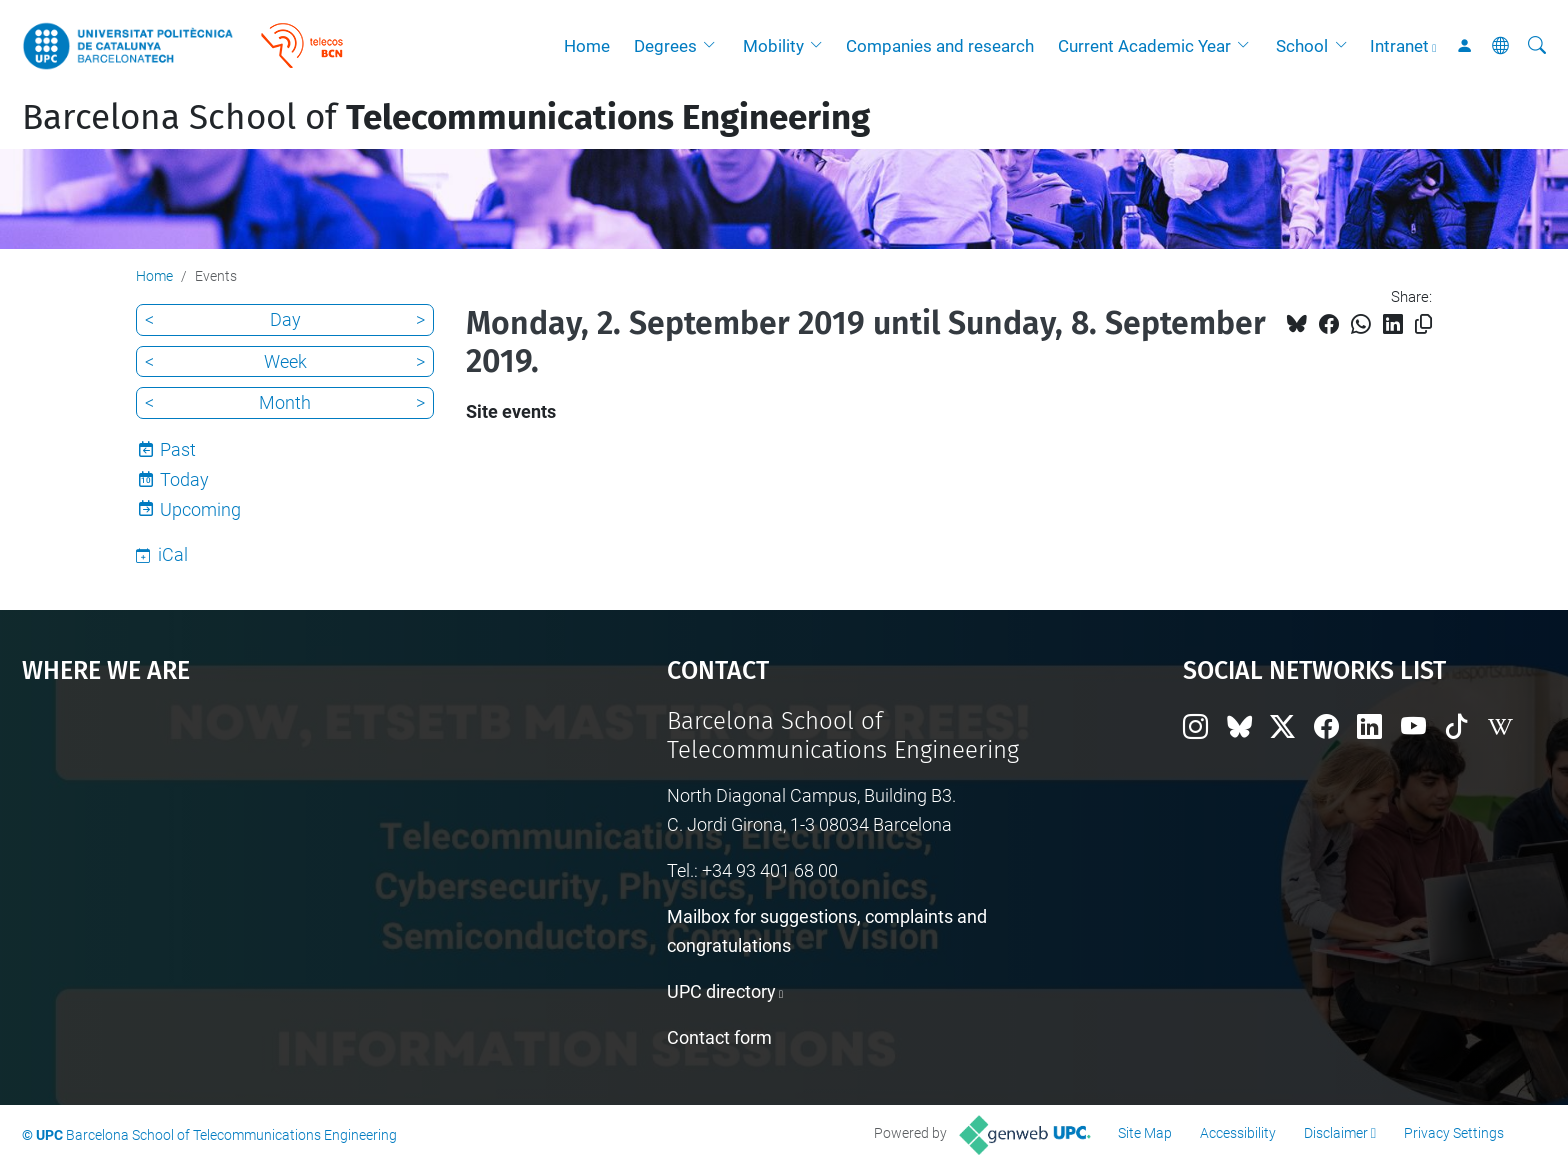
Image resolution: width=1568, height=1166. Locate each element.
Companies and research (940, 46)
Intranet (1399, 46)
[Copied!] (1423, 324)
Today (184, 479)
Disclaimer (1336, 1133)
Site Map (1145, 1133)
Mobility (773, 46)
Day (285, 319)
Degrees (665, 46)
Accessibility (1238, 1133)
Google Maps (268, 857)
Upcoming (200, 509)
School (1302, 46)
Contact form (719, 1037)
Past (178, 449)
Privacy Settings (1454, 1133)
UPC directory (721, 991)
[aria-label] (1537, 46)
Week (285, 361)
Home (587, 46)
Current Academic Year (1144, 46)
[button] (714, 46)
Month (285, 402)
